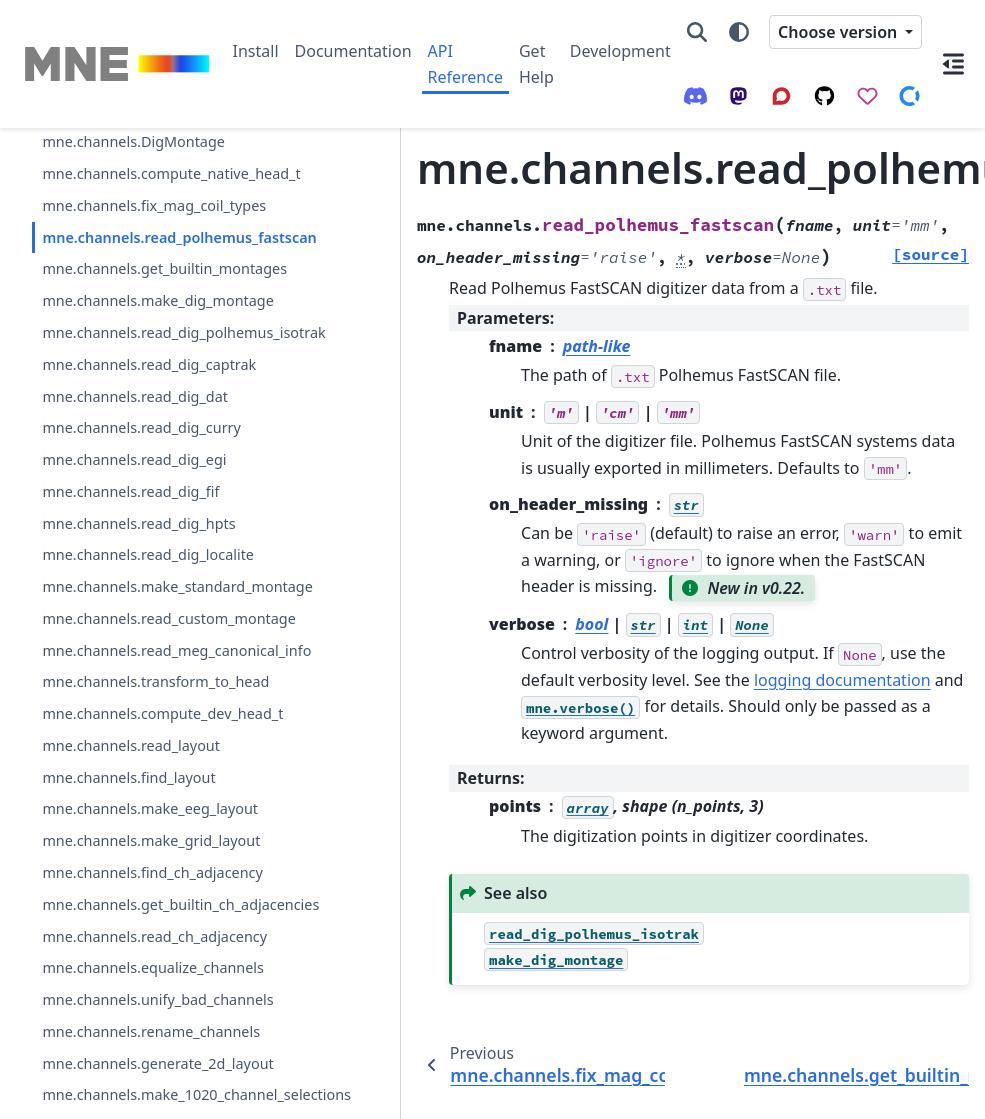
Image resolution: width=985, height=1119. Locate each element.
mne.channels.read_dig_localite (133, 804)
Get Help (536, 64)
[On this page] (953, 64)
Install (256, 51)
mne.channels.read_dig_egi (134, 673)
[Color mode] (739, 32)
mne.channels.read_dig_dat (135, 586)
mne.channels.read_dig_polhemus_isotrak (134, 487)
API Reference (465, 64)
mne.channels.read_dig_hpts (135, 748)
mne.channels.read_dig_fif (130, 705)
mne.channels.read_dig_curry (134, 629)
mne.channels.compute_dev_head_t (136, 1082)
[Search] (697, 32)
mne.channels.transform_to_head (135, 1026)
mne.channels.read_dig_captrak (135, 542)
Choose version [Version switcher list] (839, 32)
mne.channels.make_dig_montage (134, 431)
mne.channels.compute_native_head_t (135, 209)
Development (620, 51)
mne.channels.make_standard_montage (136, 860)
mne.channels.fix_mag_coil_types (135, 264)
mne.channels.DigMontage (133, 165)
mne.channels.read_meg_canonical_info (135, 971)
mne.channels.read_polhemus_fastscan (132, 320)
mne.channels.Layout (114, 133)
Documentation (353, 51)
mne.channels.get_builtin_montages (130, 376)
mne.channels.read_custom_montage (135, 915)
